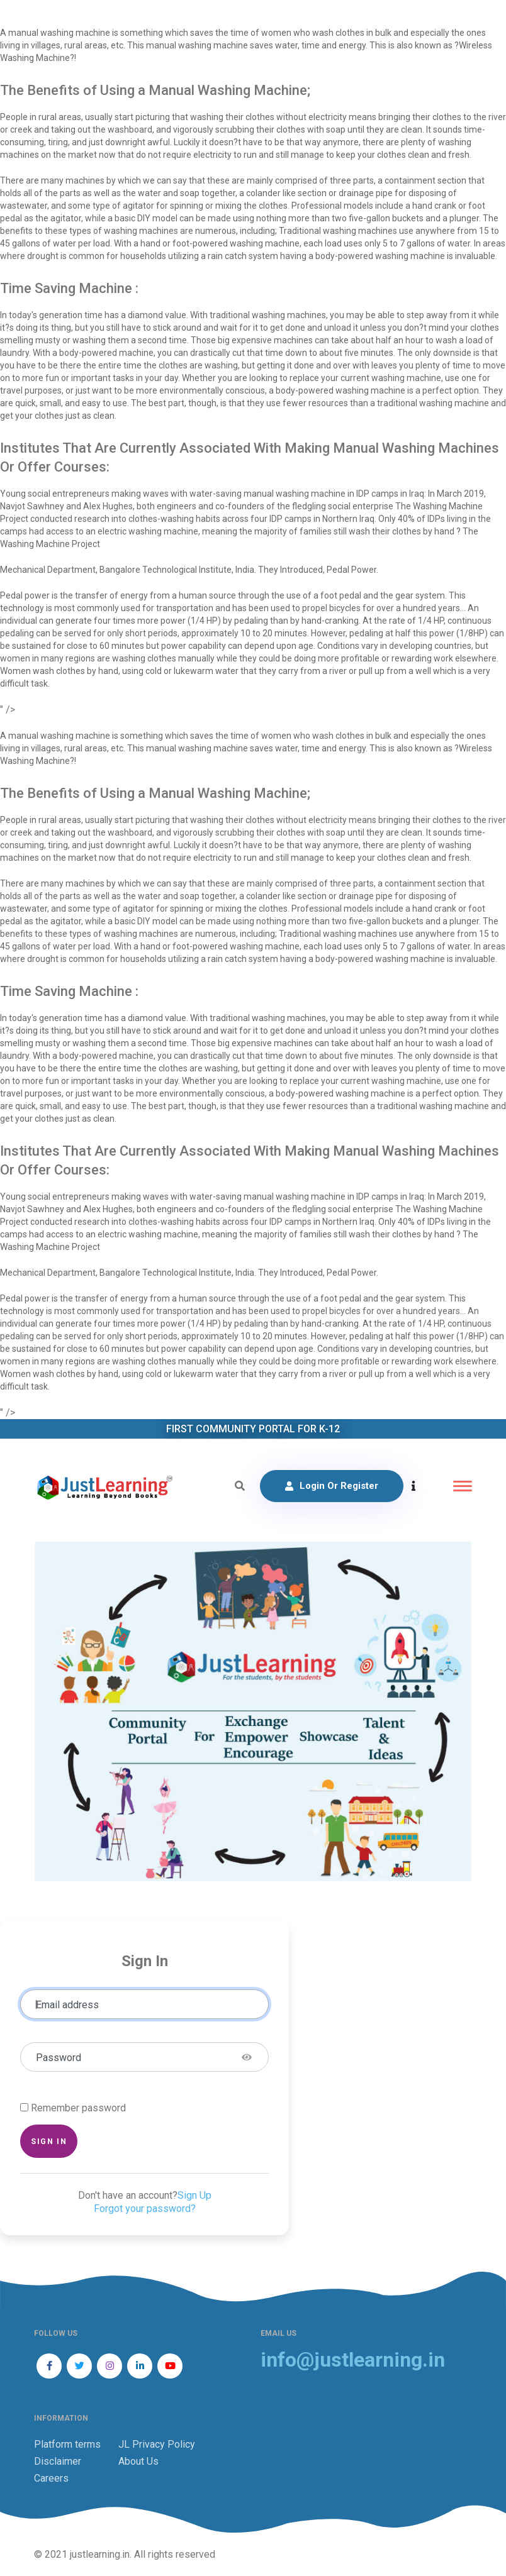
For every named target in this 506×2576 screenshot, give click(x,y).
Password (58, 2058)
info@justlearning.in (353, 2360)
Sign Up (194, 2195)
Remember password (78, 2108)
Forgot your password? (145, 2208)
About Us (138, 2461)
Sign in (49, 2141)
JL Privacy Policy (156, 2444)
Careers (51, 2478)
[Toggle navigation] (462, 1486)
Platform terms (67, 2444)
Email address (67, 2005)
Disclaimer (57, 2461)
